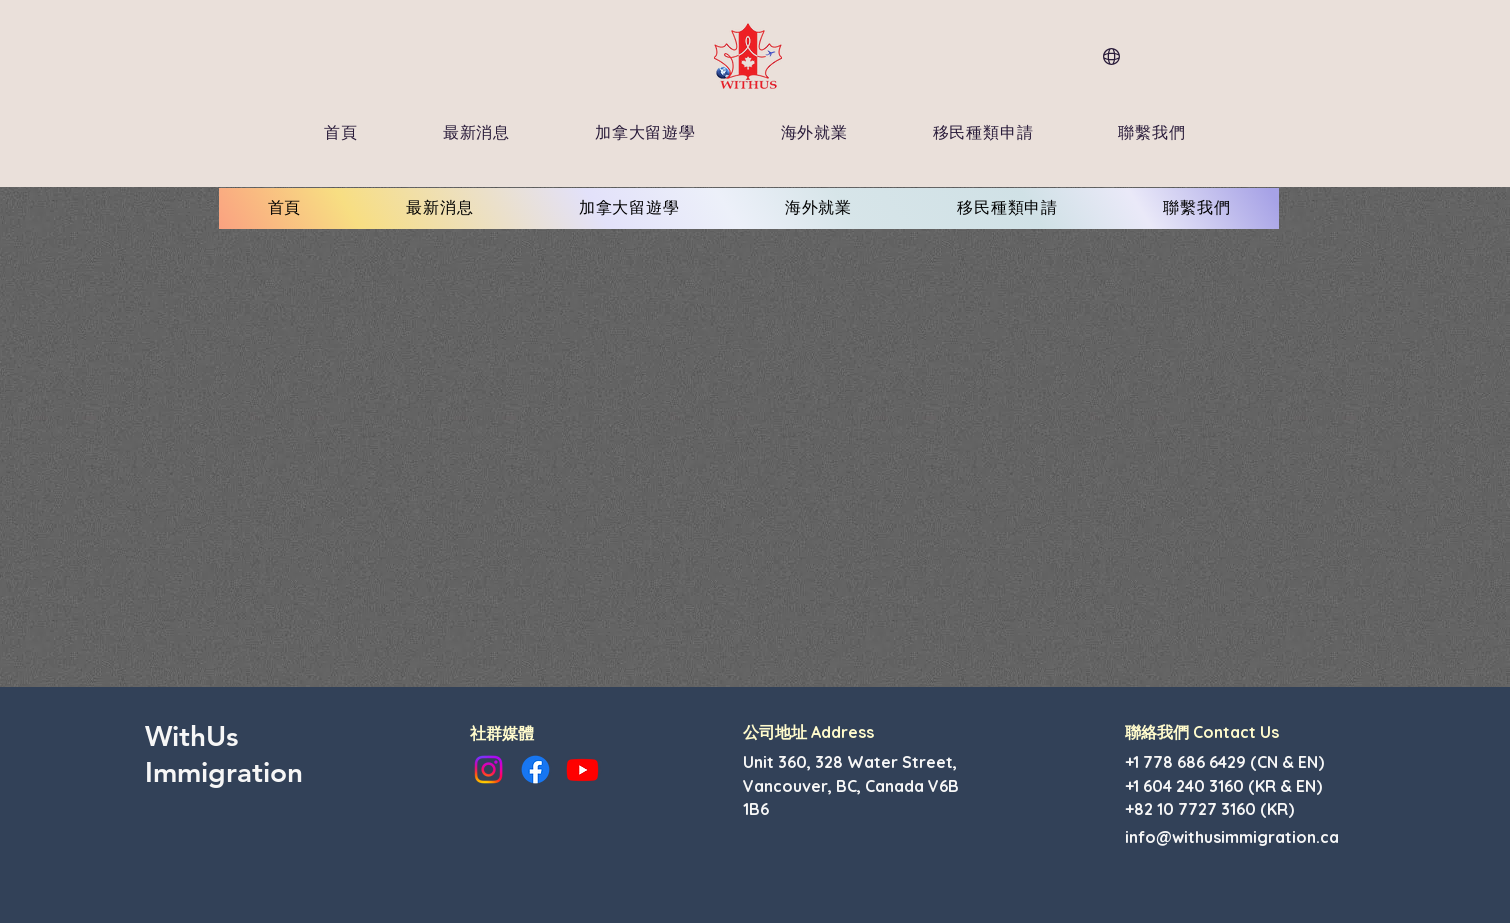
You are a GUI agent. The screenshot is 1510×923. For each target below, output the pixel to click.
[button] (476, 133)
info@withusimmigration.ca (1232, 837)
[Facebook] (535, 769)
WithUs (191, 736)
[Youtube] (582, 769)
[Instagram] (488, 769)
